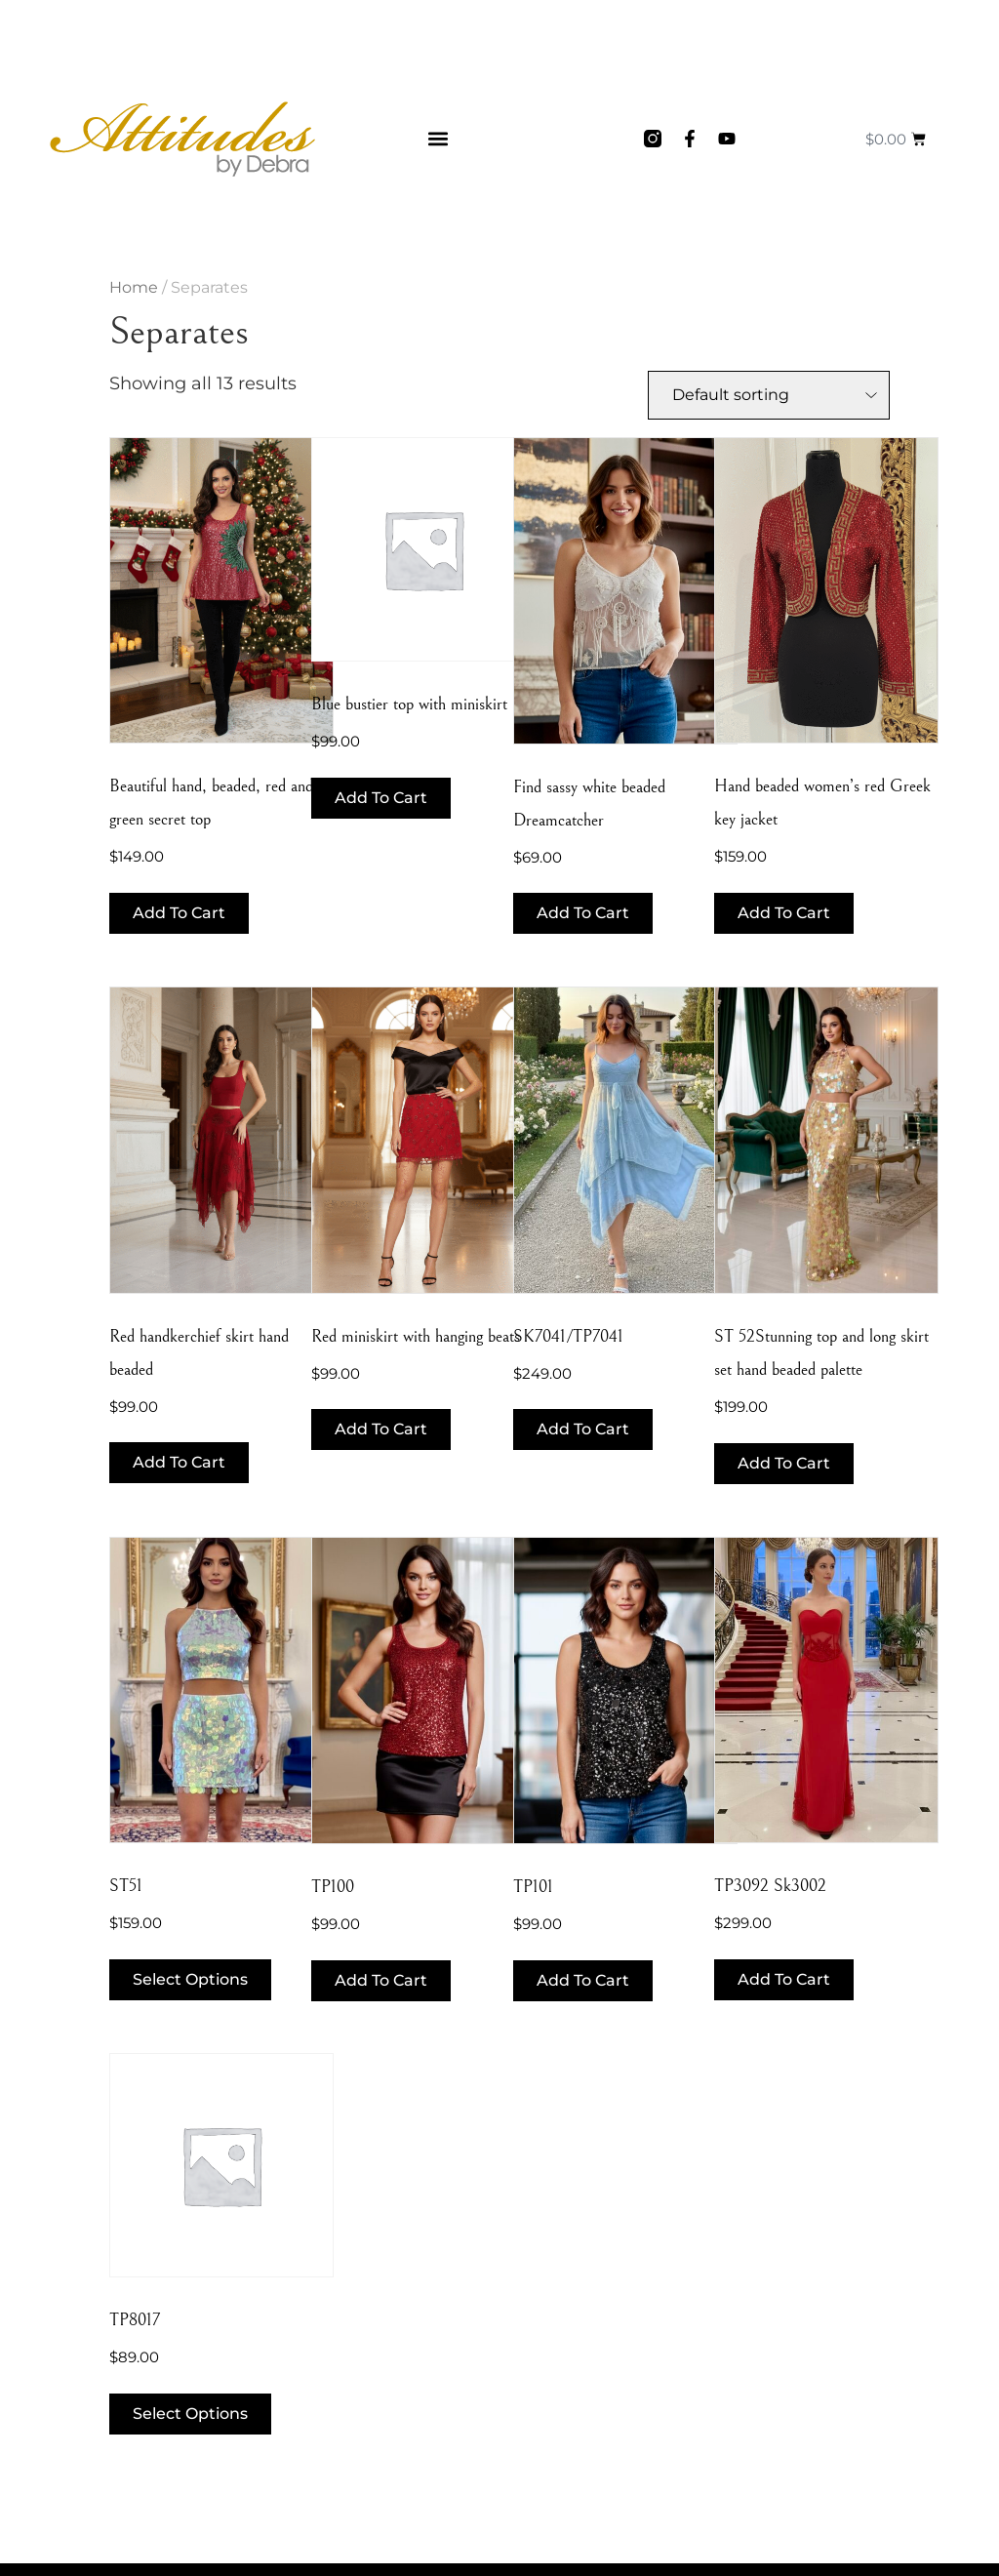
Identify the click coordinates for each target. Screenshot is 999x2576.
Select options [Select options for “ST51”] (190, 1979)
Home (133, 287)
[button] (437, 139)
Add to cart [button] (179, 913)
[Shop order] (769, 395)
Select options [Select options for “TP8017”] (190, 2413)
